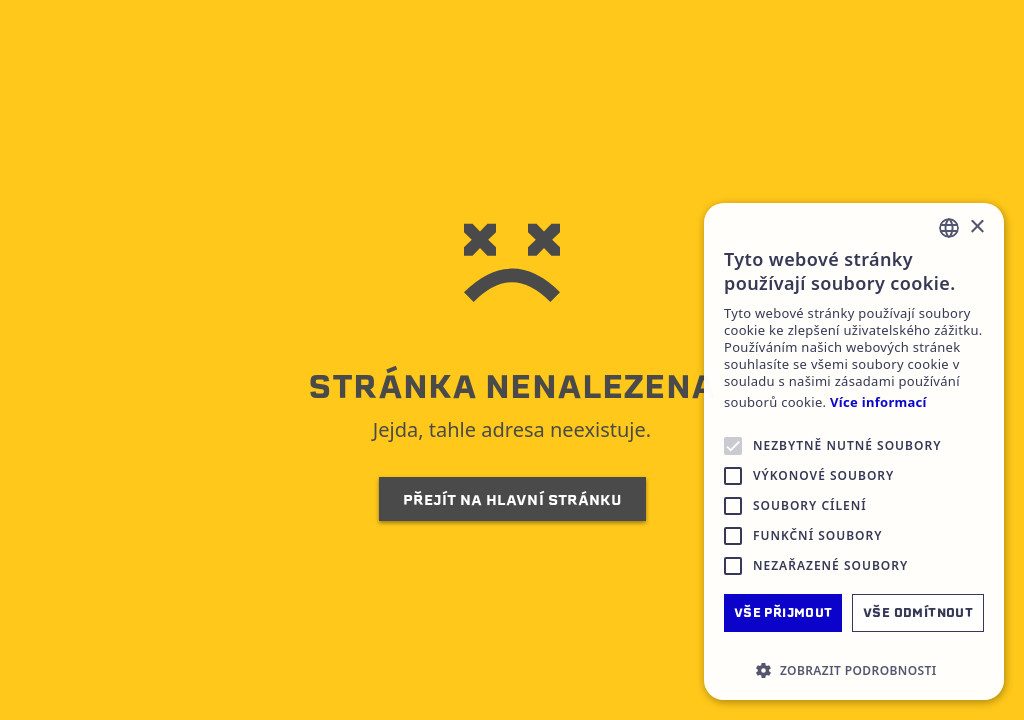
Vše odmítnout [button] (918, 612)
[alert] (854, 451)
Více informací (878, 402)
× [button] (976, 227)
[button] (854, 670)
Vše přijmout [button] (783, 612)
